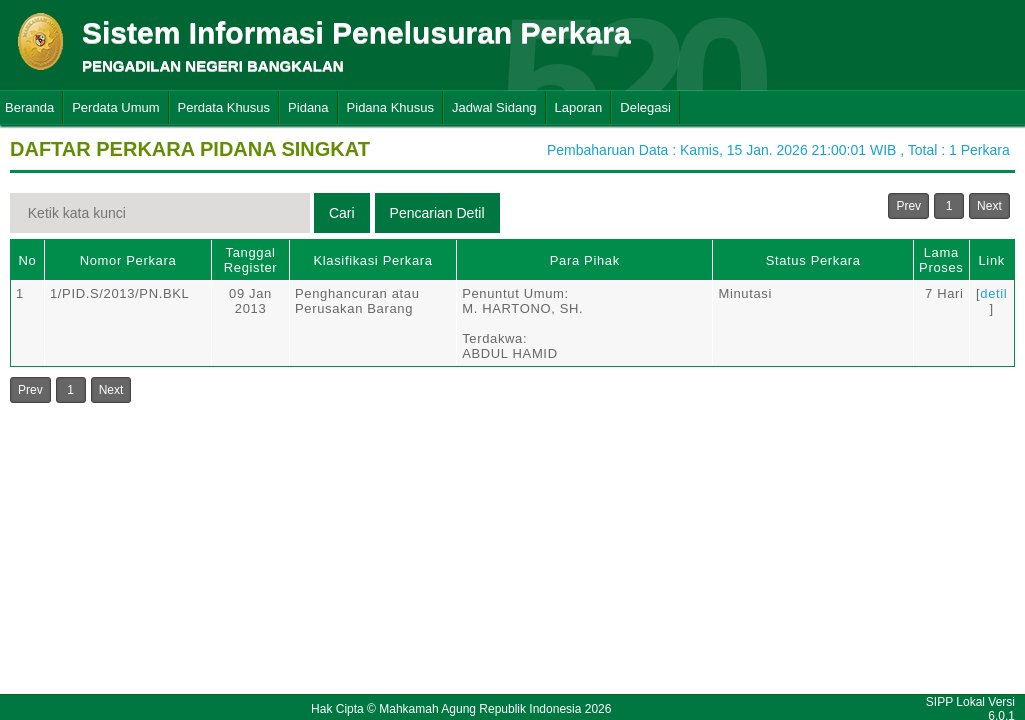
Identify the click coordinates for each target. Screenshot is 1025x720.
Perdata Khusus (224, 107)
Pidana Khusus (390, 107)
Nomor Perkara (128, 260)
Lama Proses (941, 260)
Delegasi (645, 107)
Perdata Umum (115, 107)
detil (993, 293)
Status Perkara (813, 260)
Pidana (308, 107)
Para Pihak (585, 260)
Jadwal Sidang (494, 107)
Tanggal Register (251, 260)
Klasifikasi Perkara (372, 260)
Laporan (579, 107)
